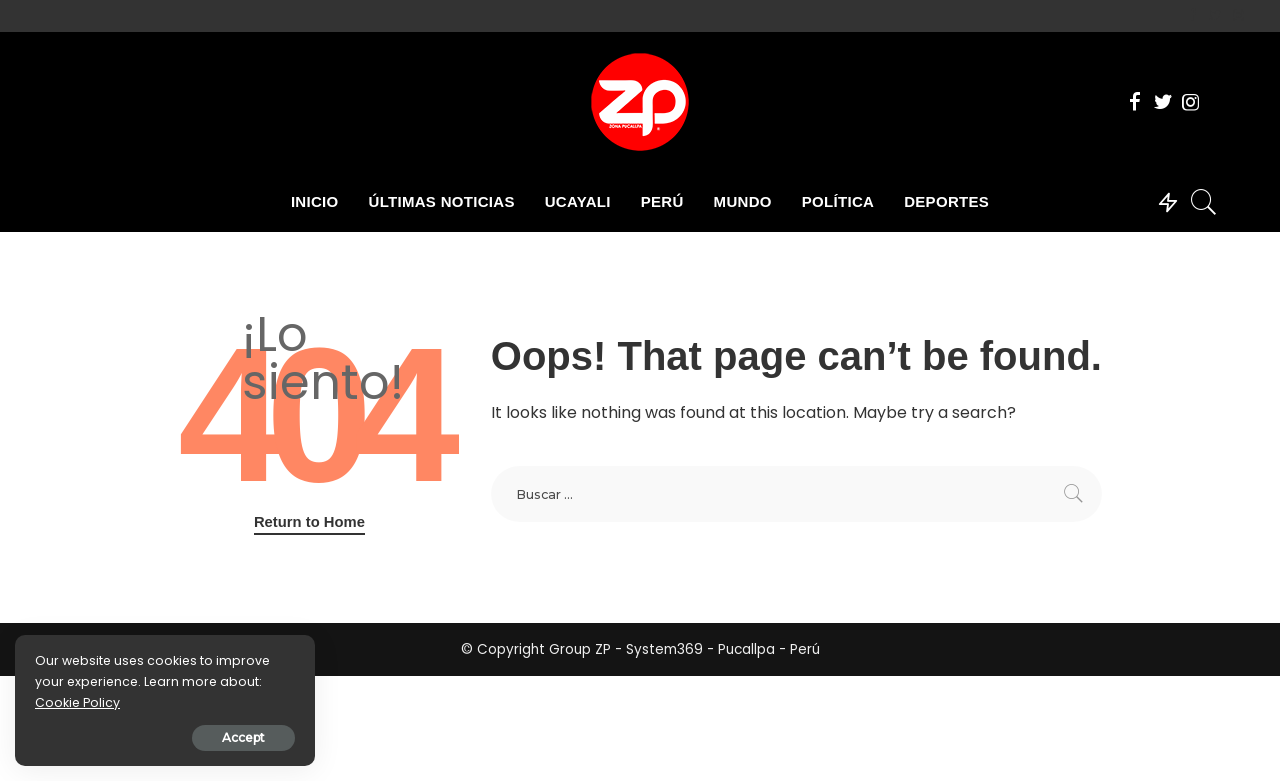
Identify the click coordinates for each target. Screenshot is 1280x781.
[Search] (1204, 202)
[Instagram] (1238, 16)
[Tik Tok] (1255, 16)
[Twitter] (1215, 16)
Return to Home (309, 522)
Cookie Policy (77, 702)
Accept (243, 737)
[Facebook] (1192, 16)
